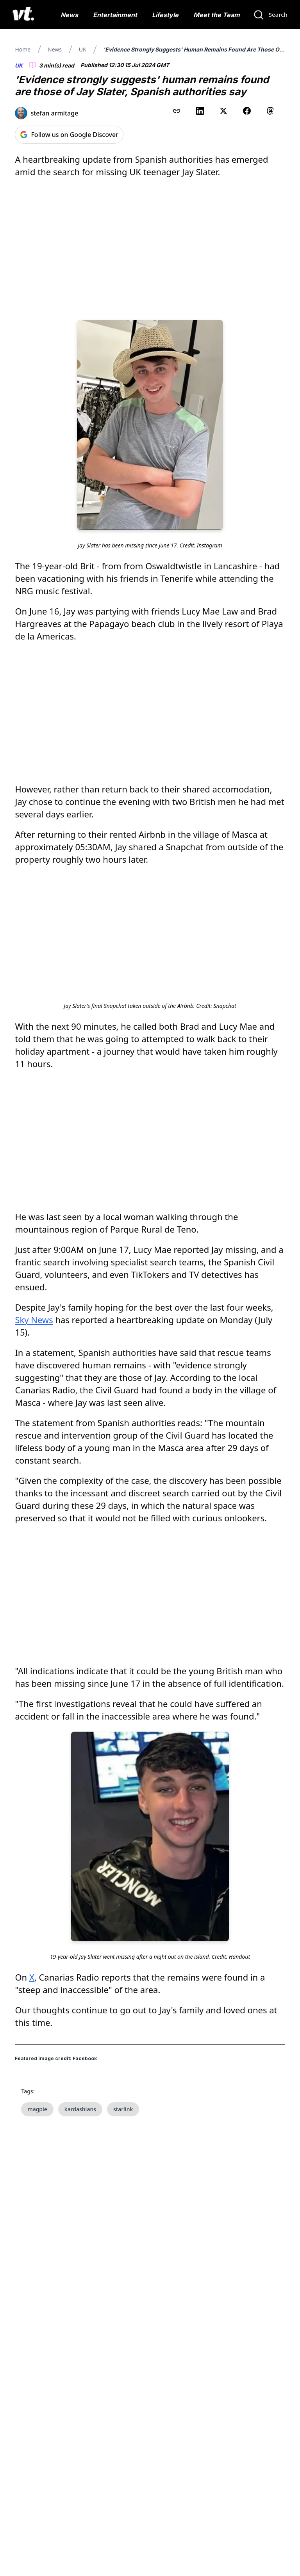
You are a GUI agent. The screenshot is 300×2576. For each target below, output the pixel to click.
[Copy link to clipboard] (176, 110)
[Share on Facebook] (246, 110)
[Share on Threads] (270, 110)
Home (22, 49)
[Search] (270, 14)
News (69, 15)
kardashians (80, 2109)
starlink (123, 2109)
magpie (37, 2109)
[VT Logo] (23, 15)
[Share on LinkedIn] (200, 110)
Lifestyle (165, 15)
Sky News (34, 1319)
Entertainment (115, 15)
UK (82, 49)
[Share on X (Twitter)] (223, 110)
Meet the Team (216, 15)
